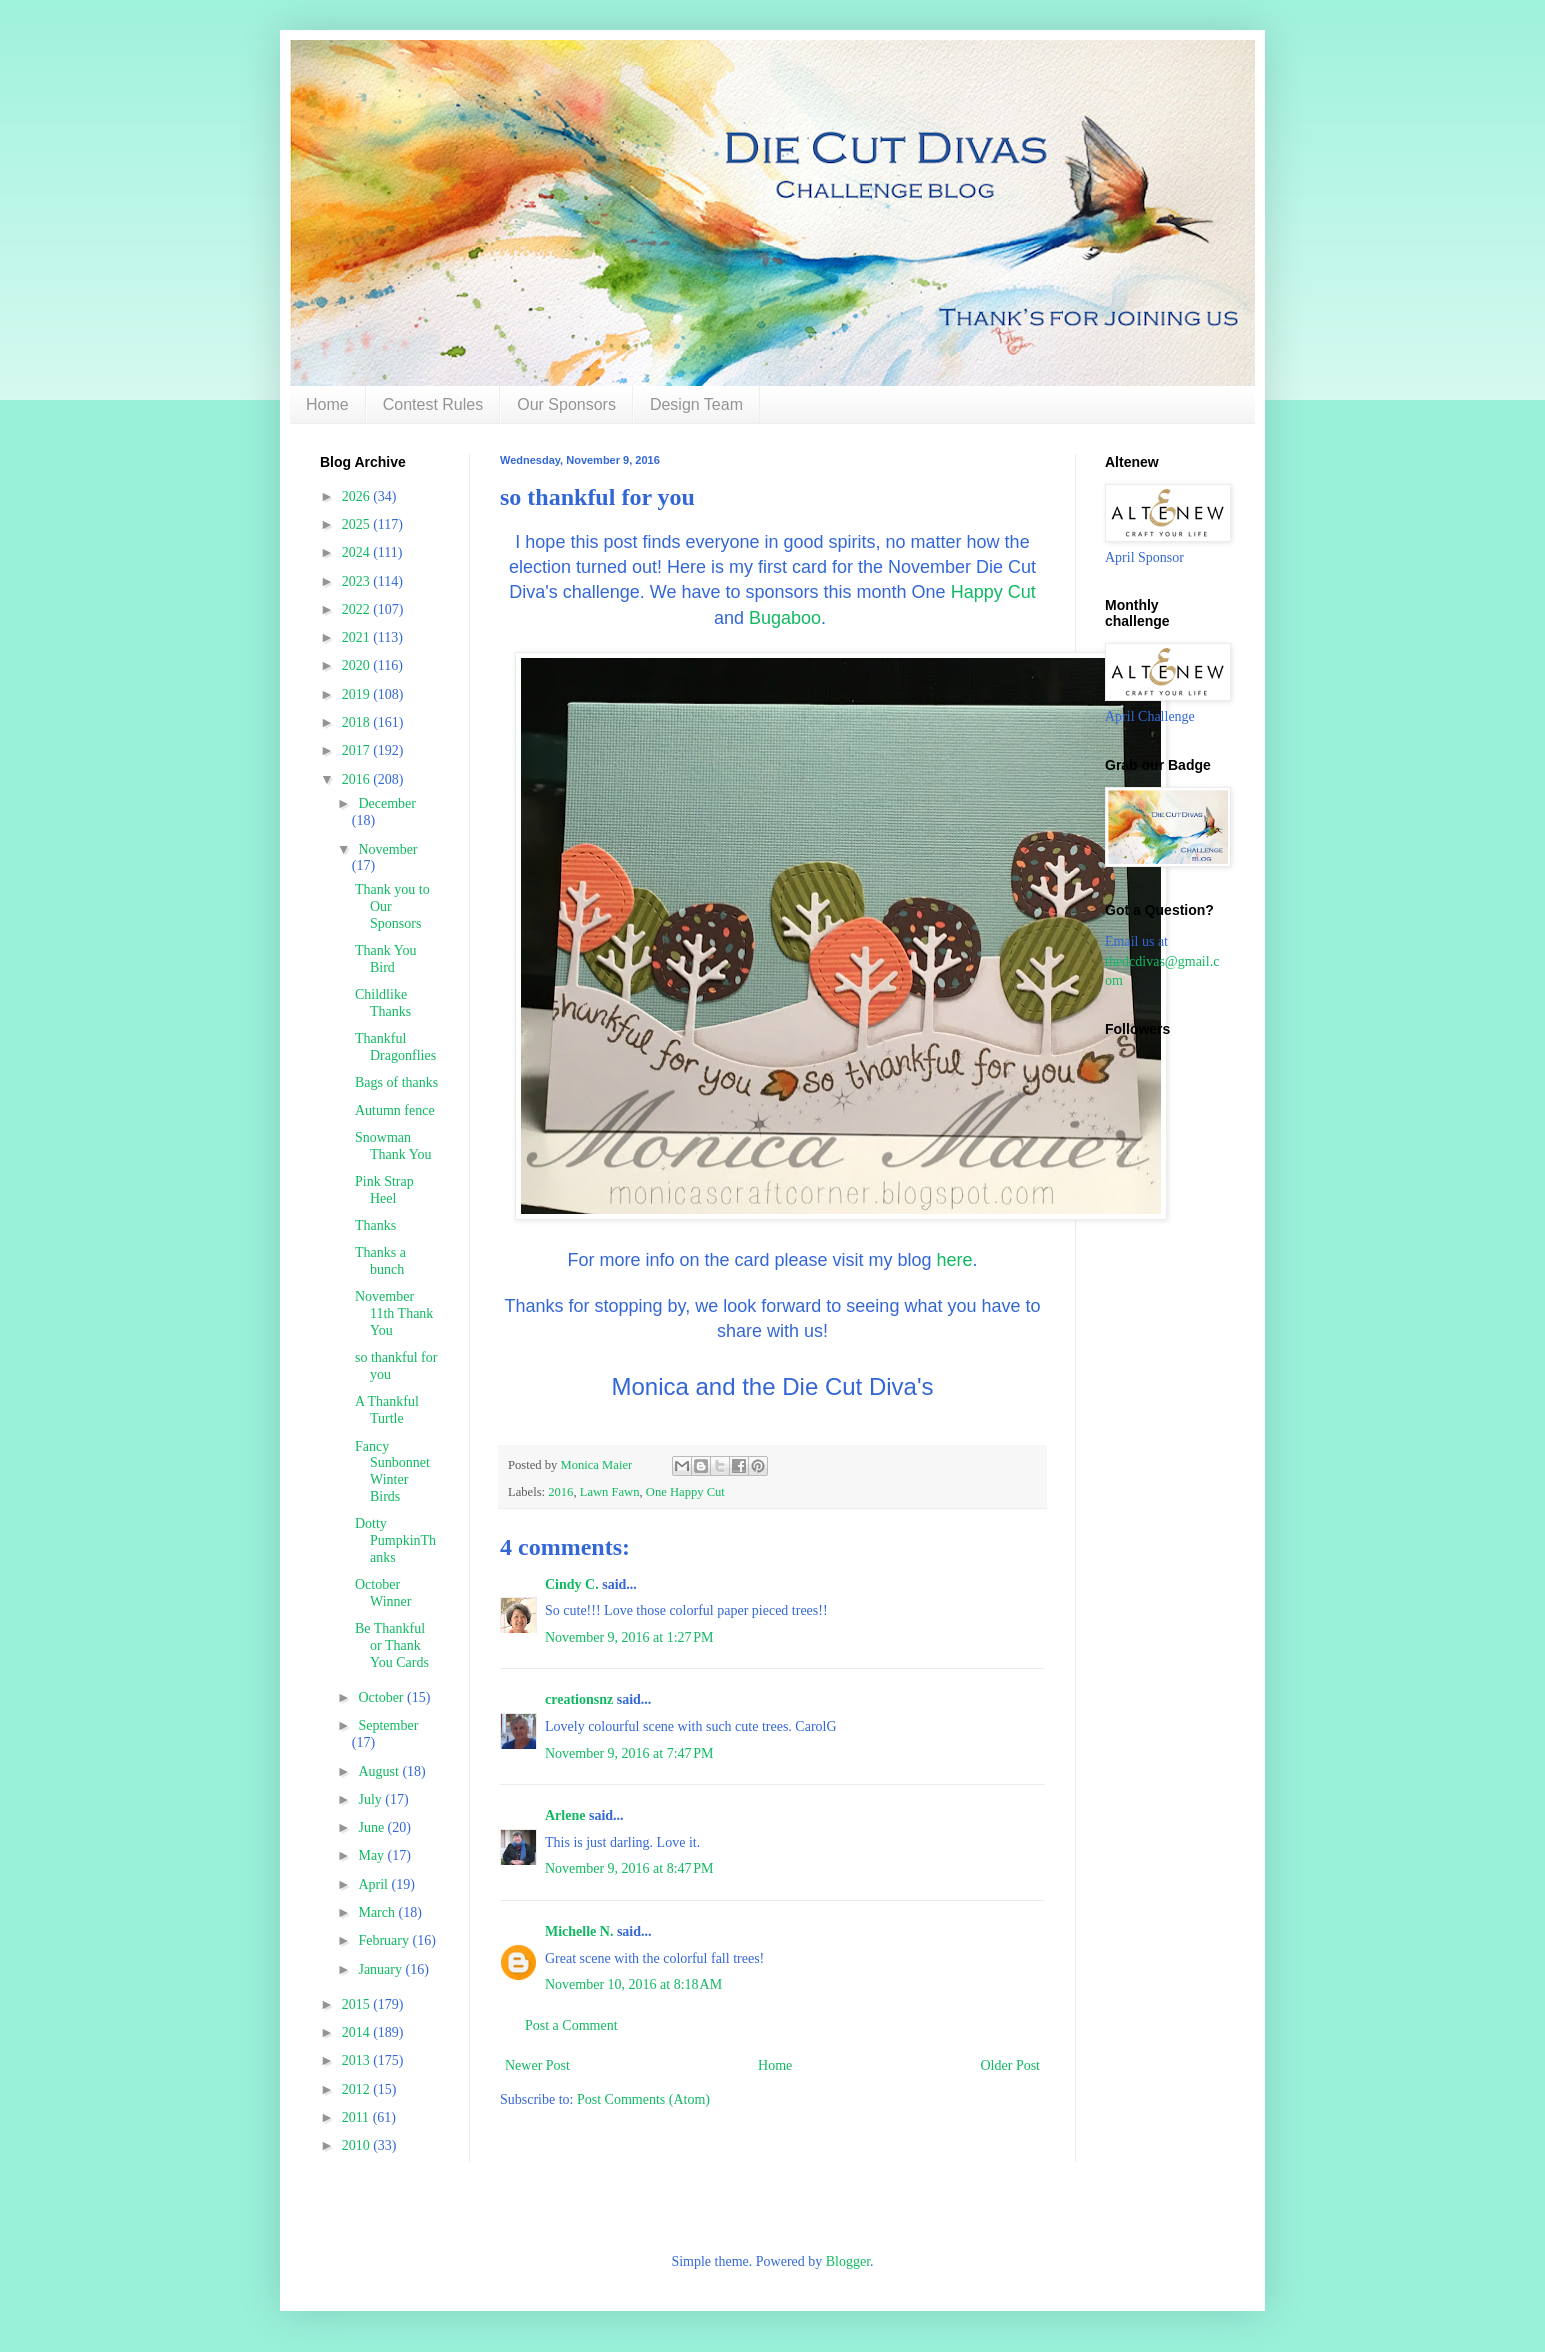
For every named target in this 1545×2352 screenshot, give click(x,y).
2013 (358, 2060)
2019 (358, 694)
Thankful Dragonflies (395, 1047)
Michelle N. (579, 1931)
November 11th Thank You (394, 1313)
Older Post (1011, 2065)
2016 (560, 1492)
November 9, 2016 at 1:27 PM (629, 1637)
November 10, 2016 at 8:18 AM (633, 1984)
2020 (358, 665)
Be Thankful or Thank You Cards (392, 1645)
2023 (358, 581)
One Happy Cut (685, 1492)
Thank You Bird (385, 959)
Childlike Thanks (383, 1003)
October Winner (383, 1593)
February (385, 1940)
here (955, 1260)
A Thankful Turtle (387, 1410)
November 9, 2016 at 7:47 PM (629, 1753)
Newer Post (537, 2065)
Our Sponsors (566, 404)
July (371, 1799)
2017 (358, 750)
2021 (358, 637)
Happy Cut (993, 592)
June (372, 1827)
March (378, 1912)
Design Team (696, 404)
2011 (357, 2117)
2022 (358, 609)
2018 (358, 722)
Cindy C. (572, 1584)
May (372, 1855)
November (387, 849)
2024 (358, 552)
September (388, 1725)
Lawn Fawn (610, 1492)
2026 (358, 496)
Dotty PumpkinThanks (395, 1540)
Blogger (848, 2261)
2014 (358, 2032)
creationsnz (579, 1699)
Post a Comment (571, 2025)
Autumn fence (395, 1110)
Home (327, 404)
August (380, 1771)
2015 (358, 2004)
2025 (358, 524)
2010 (358, 2145)
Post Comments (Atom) (643, 2099)
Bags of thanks (396, 1082)
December (387, 803)
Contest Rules (433, 404)
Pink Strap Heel (384, 1190)
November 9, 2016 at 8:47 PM (629, 1868)
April (374, 1884)
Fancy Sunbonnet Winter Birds (392, 1471)
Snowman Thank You (393, 1146)
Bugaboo (785, 618)
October (382, 1697)
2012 (358, 2089)
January (381, 1969)
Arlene (565, 1815)
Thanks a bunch (380, 1261)
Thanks (375, 1225)
